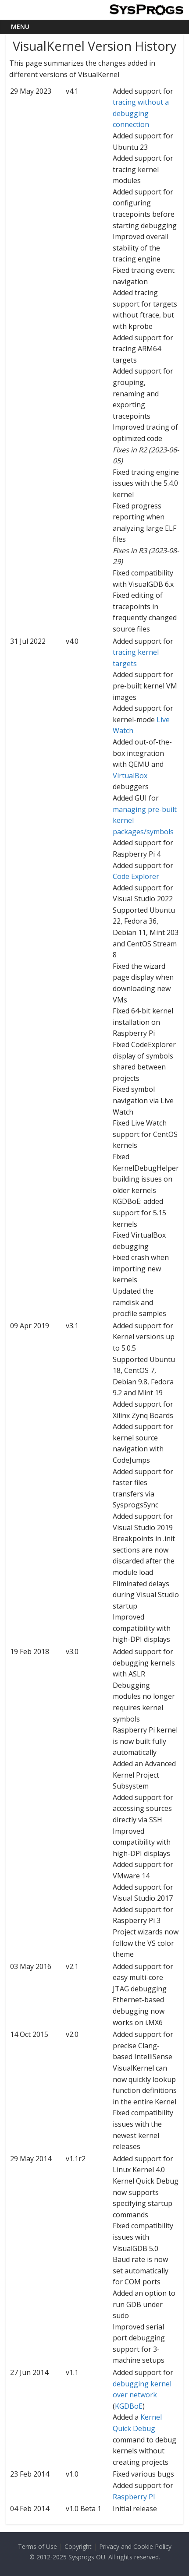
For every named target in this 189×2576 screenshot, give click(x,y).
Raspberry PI (134, 2497)
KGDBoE (129, 2406)
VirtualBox (130, 775)
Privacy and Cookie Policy (135, 2546)
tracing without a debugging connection (141, 113)
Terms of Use (37, 2546)
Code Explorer (136, 876)
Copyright (78, 2546)
